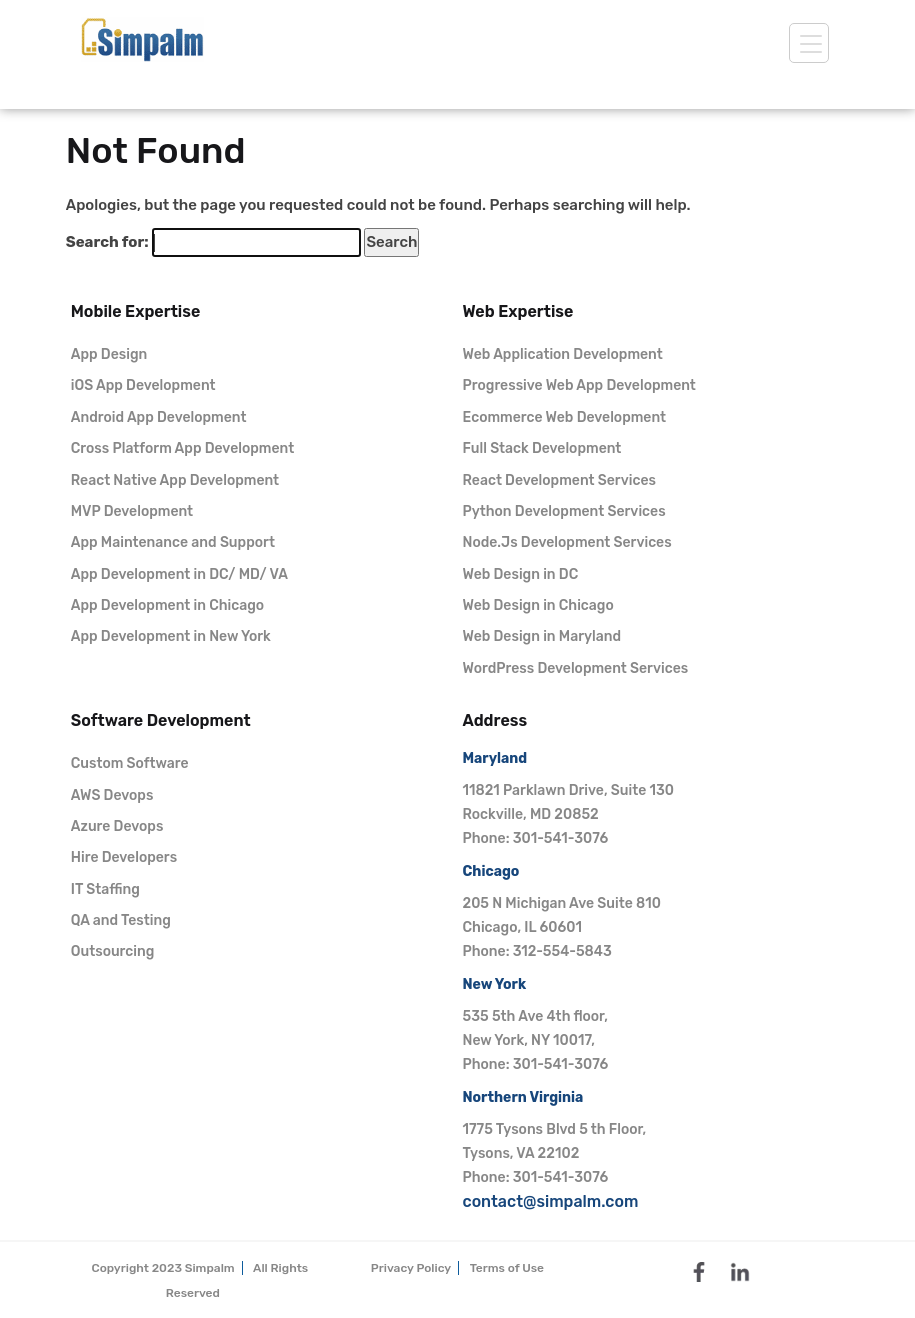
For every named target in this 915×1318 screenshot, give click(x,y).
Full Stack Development (542, 448)
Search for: (107, 242)
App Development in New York (171, 636)
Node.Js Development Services (567, 542)
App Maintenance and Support (173, 542)
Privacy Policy (411, 1268)
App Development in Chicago (167, 605)
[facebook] (699, 1270)
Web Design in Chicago (538, 605)
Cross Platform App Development (182, 448)
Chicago (491, 871)
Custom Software (130, 763)
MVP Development (132, 511)
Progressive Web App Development (579, 385)
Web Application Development (563, 354)
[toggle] (809, 43)
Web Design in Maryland (542, 636)
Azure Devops (117, 826)
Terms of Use (507, 1268)
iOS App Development (143, 385)
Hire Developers (124, 857)
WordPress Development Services (576, 668)
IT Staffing (105, 889)
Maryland (495, 758)
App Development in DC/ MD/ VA (179, 574)
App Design (109, 354)
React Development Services (559, 480)
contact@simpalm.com (551, 1201)
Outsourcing (113, 951)
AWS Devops (112, 795)
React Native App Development (175, 480)
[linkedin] (740, 1270)
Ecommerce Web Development (565, 417)
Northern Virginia (523, 1097)
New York (495, 984)
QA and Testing (121, 920)
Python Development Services (564, 511)
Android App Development (159, 417)
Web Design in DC (521, 574)
